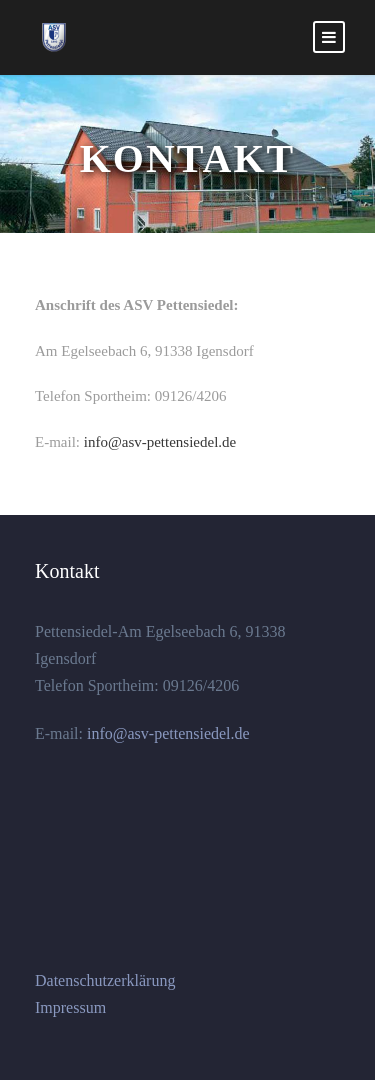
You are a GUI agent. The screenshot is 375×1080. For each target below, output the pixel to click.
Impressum (70, 1007)
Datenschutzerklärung (105, 980)
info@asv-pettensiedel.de (160, 442)
